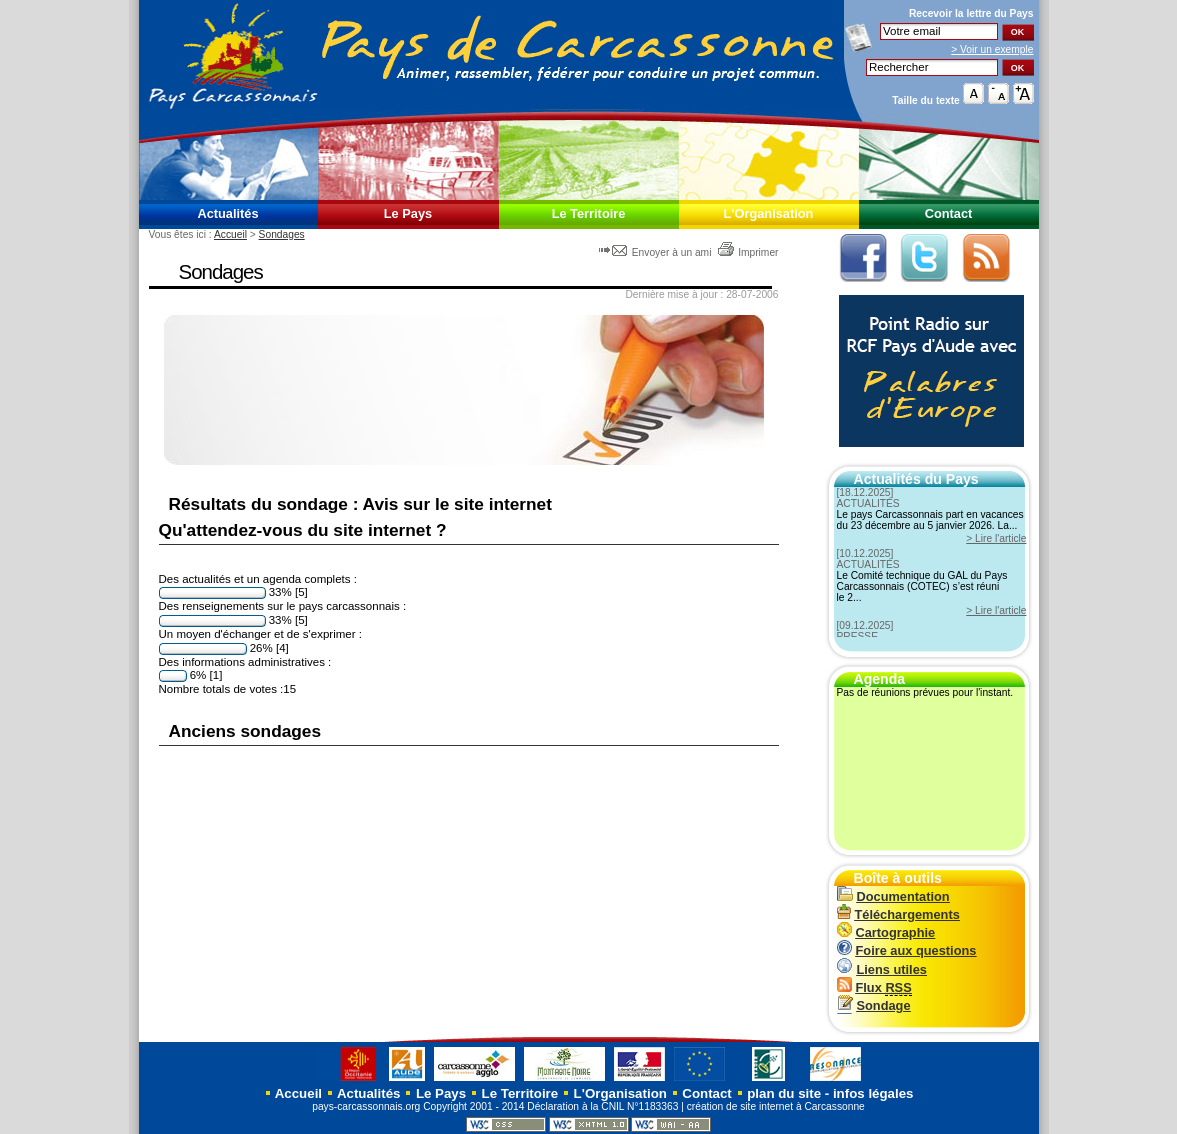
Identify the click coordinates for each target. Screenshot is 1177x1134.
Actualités (227, 213)
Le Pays (408, 213)
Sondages (282, 234)
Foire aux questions (907, 950)
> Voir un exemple (992, 49)
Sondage (874, 1005)
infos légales (873, 1093)
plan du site (784, 1093)
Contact (949, 213)
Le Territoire (589, 213)
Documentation (893, 896)
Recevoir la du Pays (971, 13)
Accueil (230, 234)
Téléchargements (898, 914)
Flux (874, 987)
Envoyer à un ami (656, 252)
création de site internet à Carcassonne (776, 1106)
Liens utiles (882, 969)
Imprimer (747, 252)
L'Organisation (769, 213)
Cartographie (886, 932)
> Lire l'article (996, 538)
